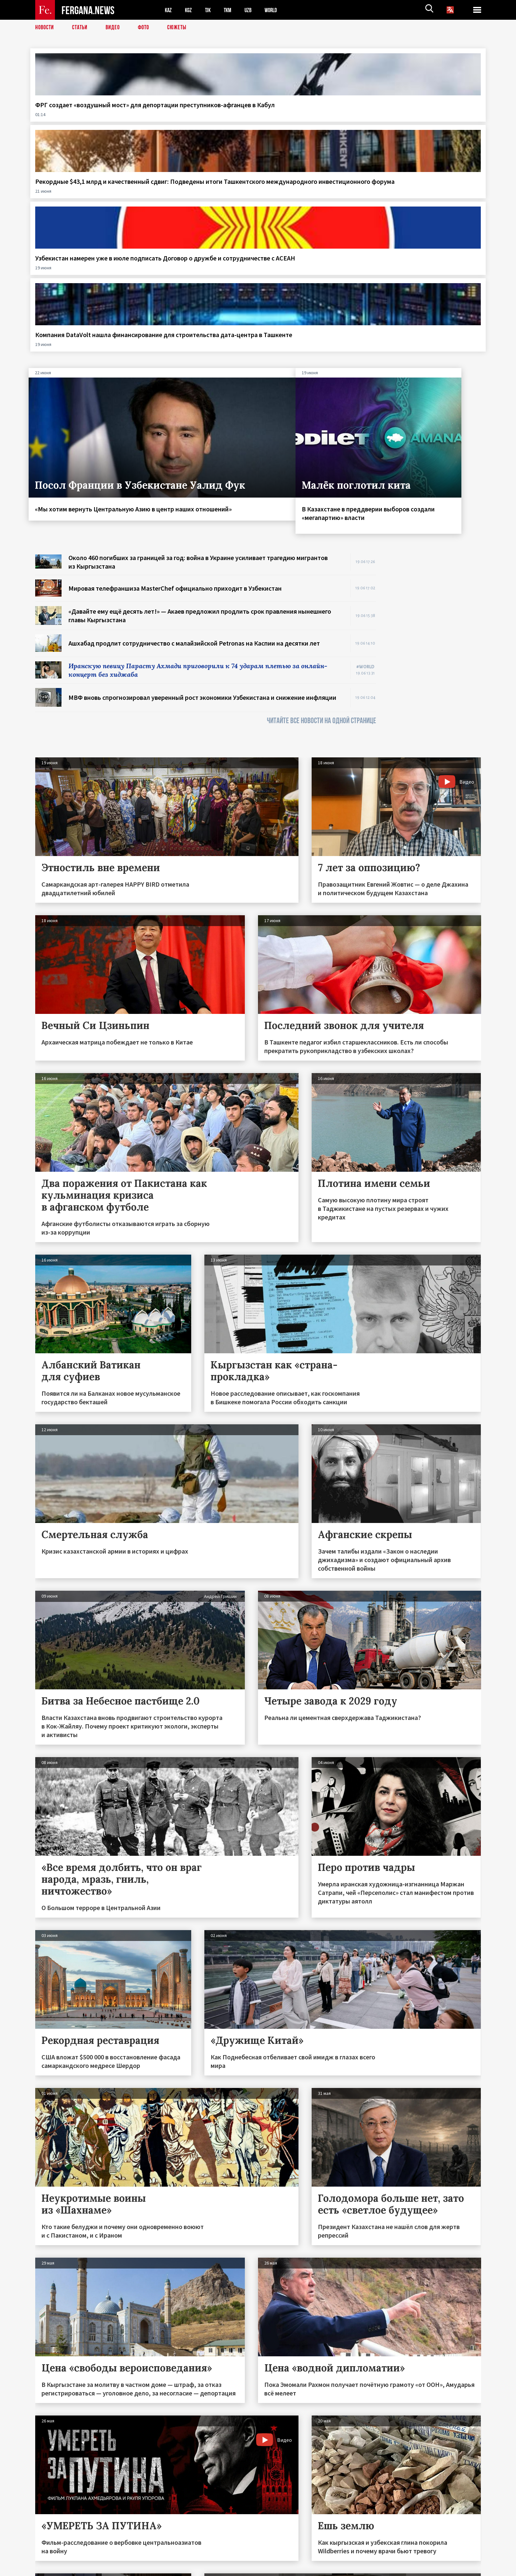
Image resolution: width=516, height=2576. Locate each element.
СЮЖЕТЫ (184, 28)
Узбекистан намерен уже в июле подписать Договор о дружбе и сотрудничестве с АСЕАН (310, 118)
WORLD (280, 10)
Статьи (83, 28)
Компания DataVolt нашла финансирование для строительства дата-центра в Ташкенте (422, 118)
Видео (117, 28)
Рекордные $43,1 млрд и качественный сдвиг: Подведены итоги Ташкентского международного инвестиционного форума (193, 126)
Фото (149, 28)
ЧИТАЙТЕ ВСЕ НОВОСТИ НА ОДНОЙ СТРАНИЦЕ (321, 525)
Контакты (51, 2556)
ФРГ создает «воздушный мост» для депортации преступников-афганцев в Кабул (78, 118)
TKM (233, 10)
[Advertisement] (435, 457)
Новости (45, 28)
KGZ (191, 10)
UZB (255, 10)
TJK (212, 10)
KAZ (169, 10)
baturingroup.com (307, 2569)
